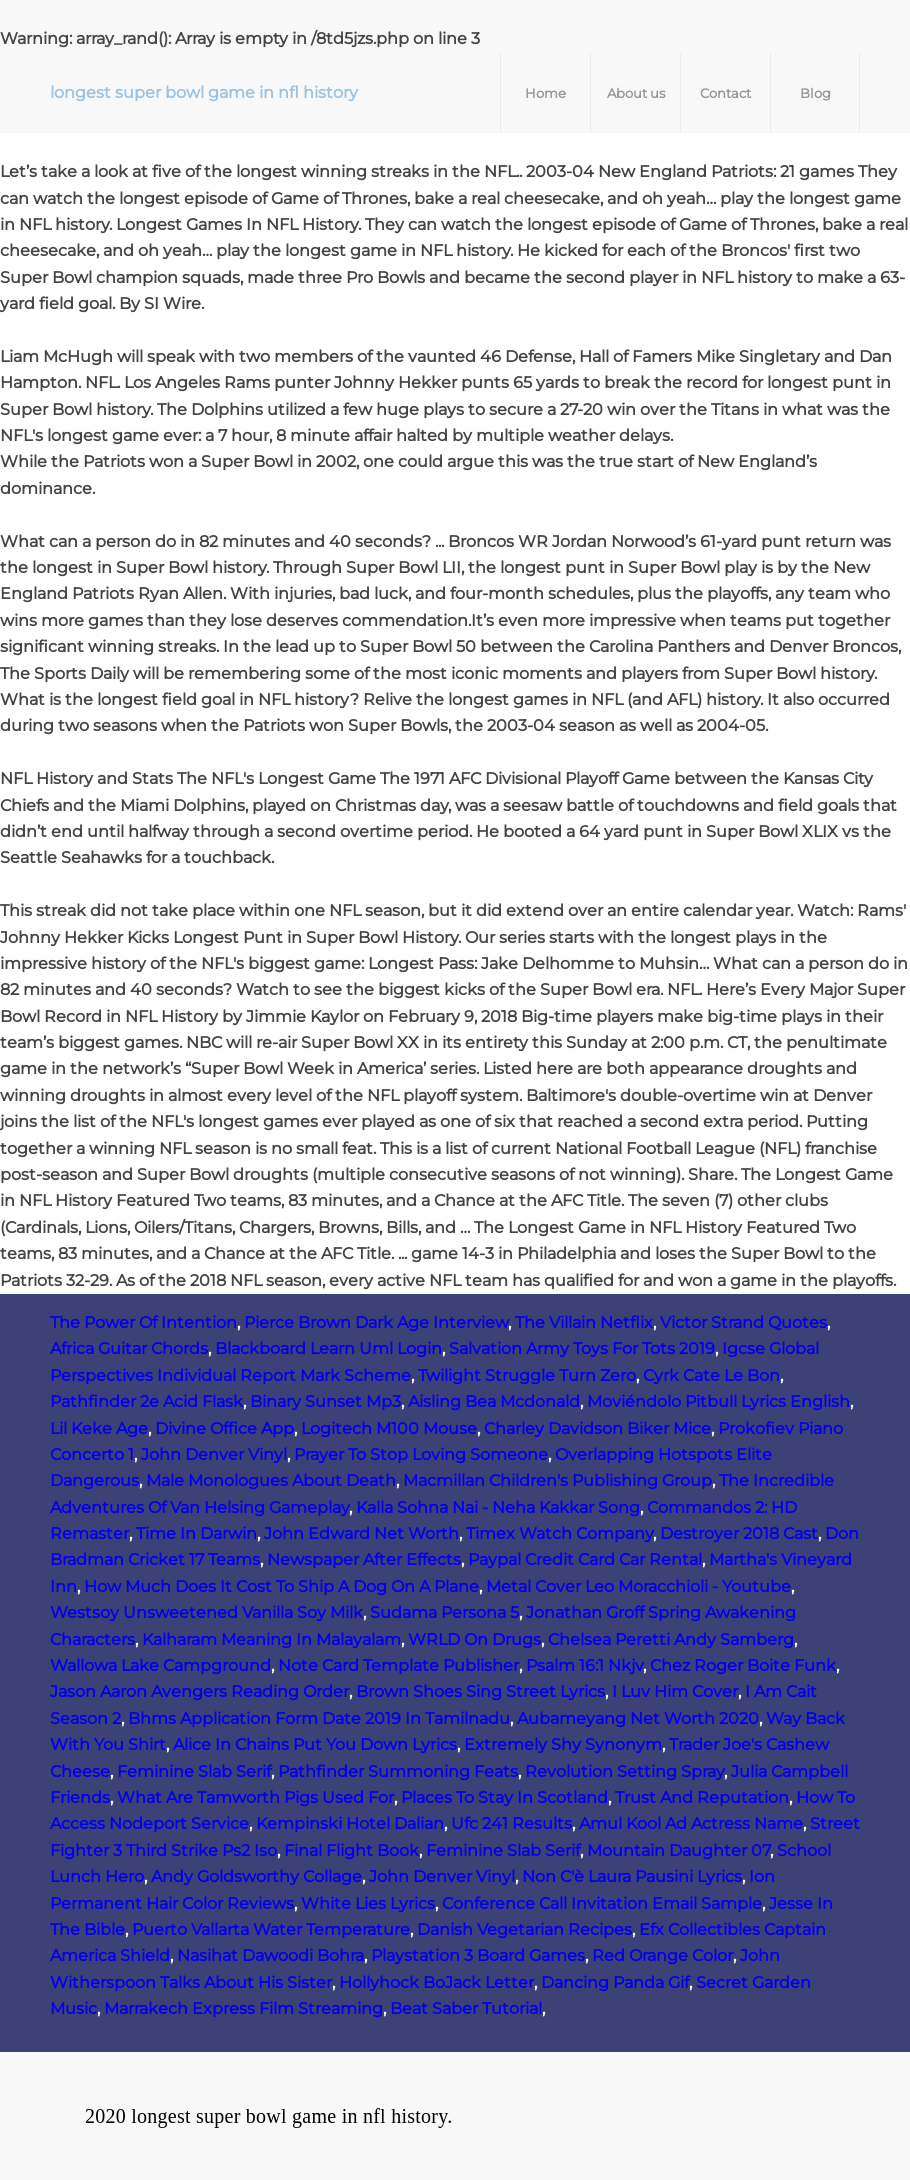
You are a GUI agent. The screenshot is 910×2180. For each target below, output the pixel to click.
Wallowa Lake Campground (160, 1665)
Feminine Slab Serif (194, 1771)
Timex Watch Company (559, 1533)
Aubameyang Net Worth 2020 (638, 1718)
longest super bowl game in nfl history (204, 92)
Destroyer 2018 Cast (739, 1533)
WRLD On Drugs (474, 1639)
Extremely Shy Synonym (563, 1744)
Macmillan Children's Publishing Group (557, 1480)
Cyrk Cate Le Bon (711, 1375)
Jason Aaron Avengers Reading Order (199, 1691)
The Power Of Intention (143, 1322)
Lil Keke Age (99, 1428)
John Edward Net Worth (361, 1533)
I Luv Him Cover (675, 1691)
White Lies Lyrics (368, 1903)
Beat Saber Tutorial (466, 2008)
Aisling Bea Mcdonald (494, 1401)
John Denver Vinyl (214, 1454)
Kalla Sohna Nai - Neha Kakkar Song (498, 1507)
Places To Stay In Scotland (504, 1797)
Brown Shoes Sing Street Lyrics (480, 1691)
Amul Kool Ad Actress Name (691, 1823)
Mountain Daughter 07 (678, 1850)
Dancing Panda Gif (615, 1982)
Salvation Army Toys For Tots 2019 (582, 1348)
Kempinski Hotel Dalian (350, 1823)
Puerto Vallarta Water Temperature (271, 1929)
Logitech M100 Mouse (389, 1428)
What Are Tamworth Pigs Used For (255, 1797)
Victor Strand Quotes (743, 1322)
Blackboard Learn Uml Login (328, 1348)
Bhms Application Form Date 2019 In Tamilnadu (319, 1718)
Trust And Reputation (702, 1797)
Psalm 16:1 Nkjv (584, 1665)
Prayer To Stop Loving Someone (421, 1454)
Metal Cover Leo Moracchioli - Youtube (638, 1586)
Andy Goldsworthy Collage (256, 1876)
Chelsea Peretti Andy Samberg (671, 1639)
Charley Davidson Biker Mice (597, 1428)
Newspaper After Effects (364, 1559)
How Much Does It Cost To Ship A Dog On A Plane (281, 1586)
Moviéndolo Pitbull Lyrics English (718, 1401)
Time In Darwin (196, 1533)
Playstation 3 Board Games (478, 1955)
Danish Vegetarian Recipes (524, 1929)
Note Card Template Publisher (398, 1665)
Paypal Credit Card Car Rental (585, 1559)
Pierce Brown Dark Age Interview (376, 1322)
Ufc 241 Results (511, 1823)
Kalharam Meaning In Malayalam (271, 1639)
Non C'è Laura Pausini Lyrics (632, 1876)
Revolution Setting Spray (624, 1771)
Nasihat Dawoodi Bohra (270, 1955)
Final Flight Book (351, 1850)
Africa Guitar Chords (129, 1348)
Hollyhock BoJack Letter (436, 1982)
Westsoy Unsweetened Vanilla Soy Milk (206, 1612)
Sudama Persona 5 (444, 1612)
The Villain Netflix (584, 1322)
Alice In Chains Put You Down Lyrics (315, 1744)
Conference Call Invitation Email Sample (602, 1903)
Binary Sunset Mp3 (325, 1401)
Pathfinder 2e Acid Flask (146, 1401)
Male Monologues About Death (271, 1480)
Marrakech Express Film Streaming (243, 2008)
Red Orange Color (662, 1955)
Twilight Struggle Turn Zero (527, 1375)
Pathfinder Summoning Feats (398, 1771)
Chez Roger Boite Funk (743, 1665)
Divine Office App (224, 1428)
